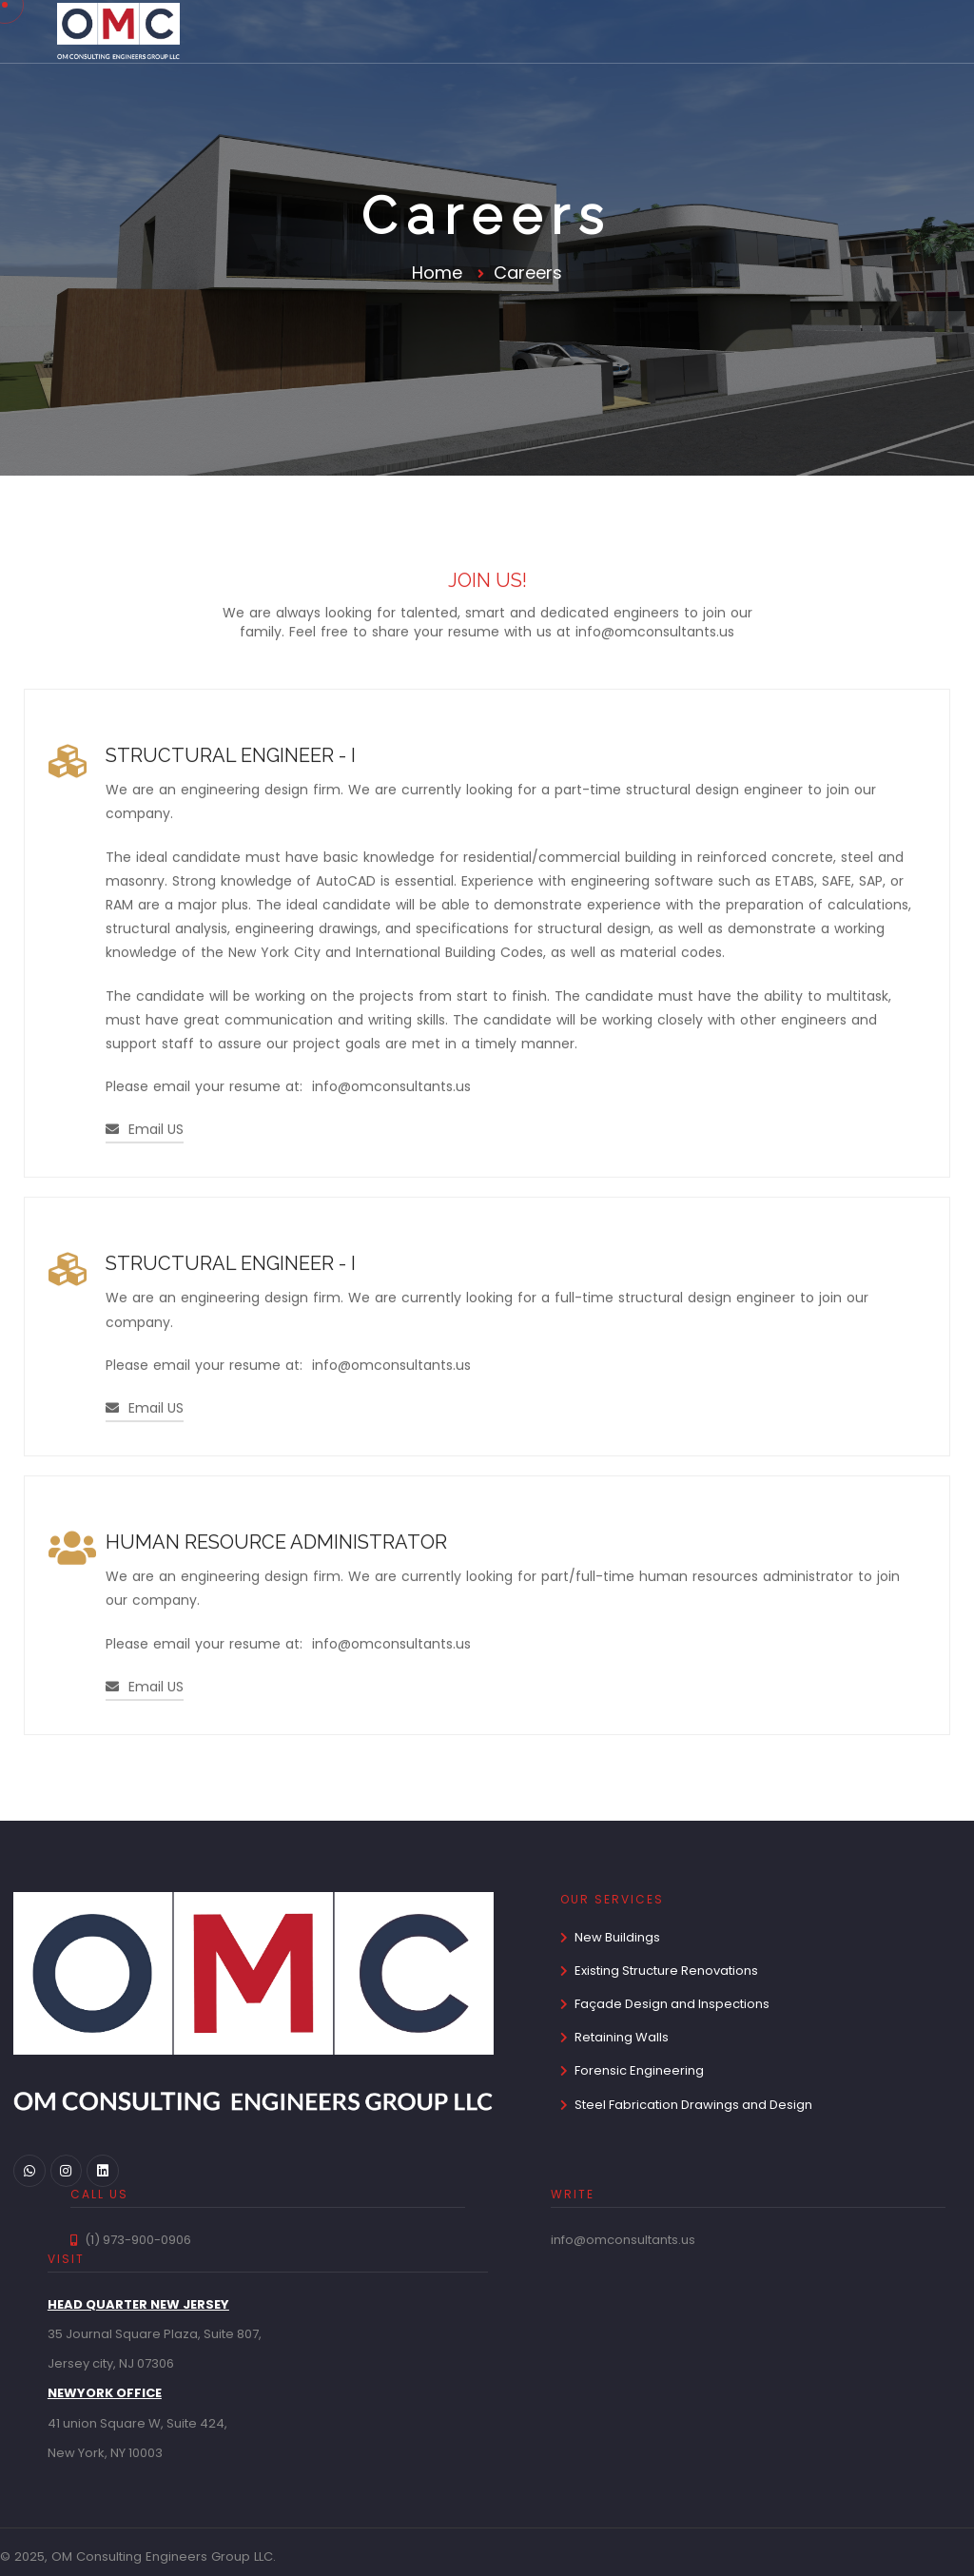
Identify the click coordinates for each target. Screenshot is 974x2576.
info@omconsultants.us (654, 633)
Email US (145, 1132)
